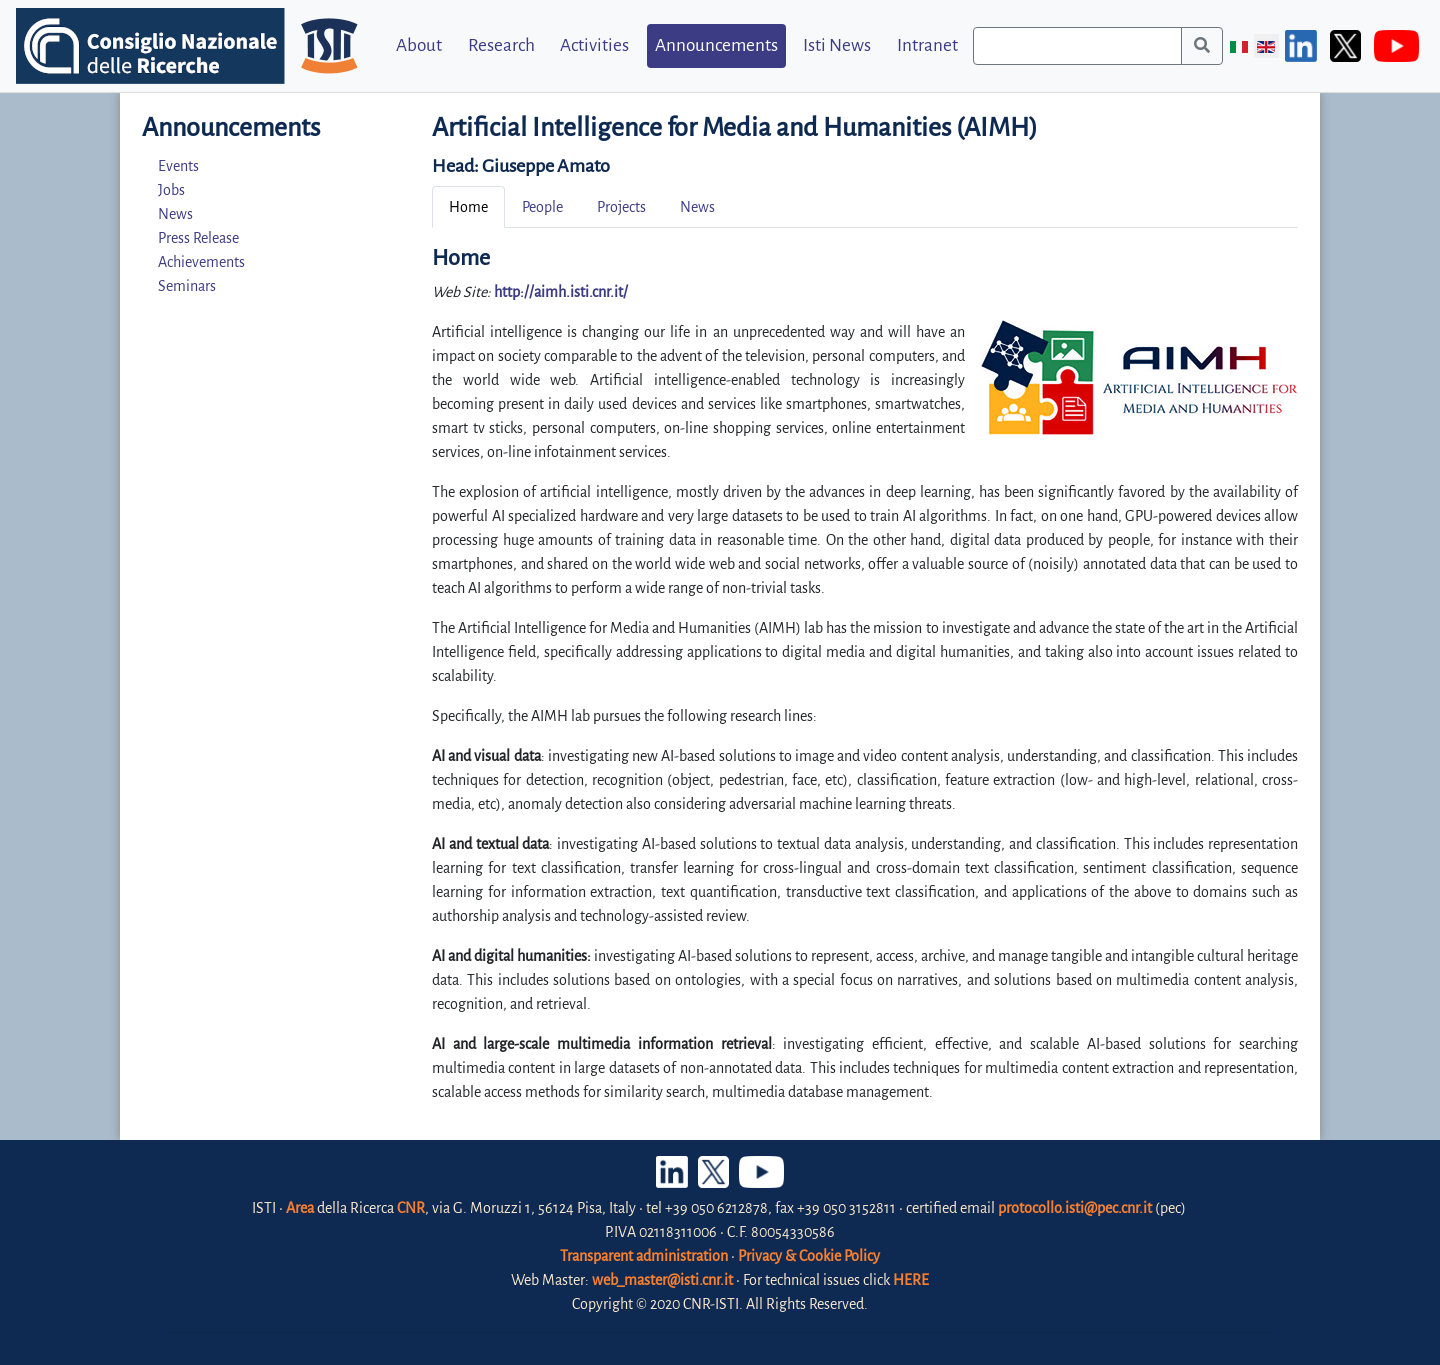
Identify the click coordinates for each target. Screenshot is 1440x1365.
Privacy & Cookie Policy (809, 1256)
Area (300, 1208)
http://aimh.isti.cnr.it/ (561, 292)
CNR (411, 1208)
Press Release (198, 238)
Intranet (927, 45)
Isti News (837, 45)
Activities (594, 45)
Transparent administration (644, 1256)
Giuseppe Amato (546, 166)
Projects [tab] (621, 207)
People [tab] (542, 207)
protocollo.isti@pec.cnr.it (1075, 1208)
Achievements (201, 262)
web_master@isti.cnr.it (662, 1280)
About (419, 45)
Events (178, 166)
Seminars (187, 286)
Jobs (171, 190)
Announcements (716, 45)
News (175, 214)
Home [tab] (468, 207)
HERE (911, 1280)
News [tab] (697, 207)
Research (501, 45)
